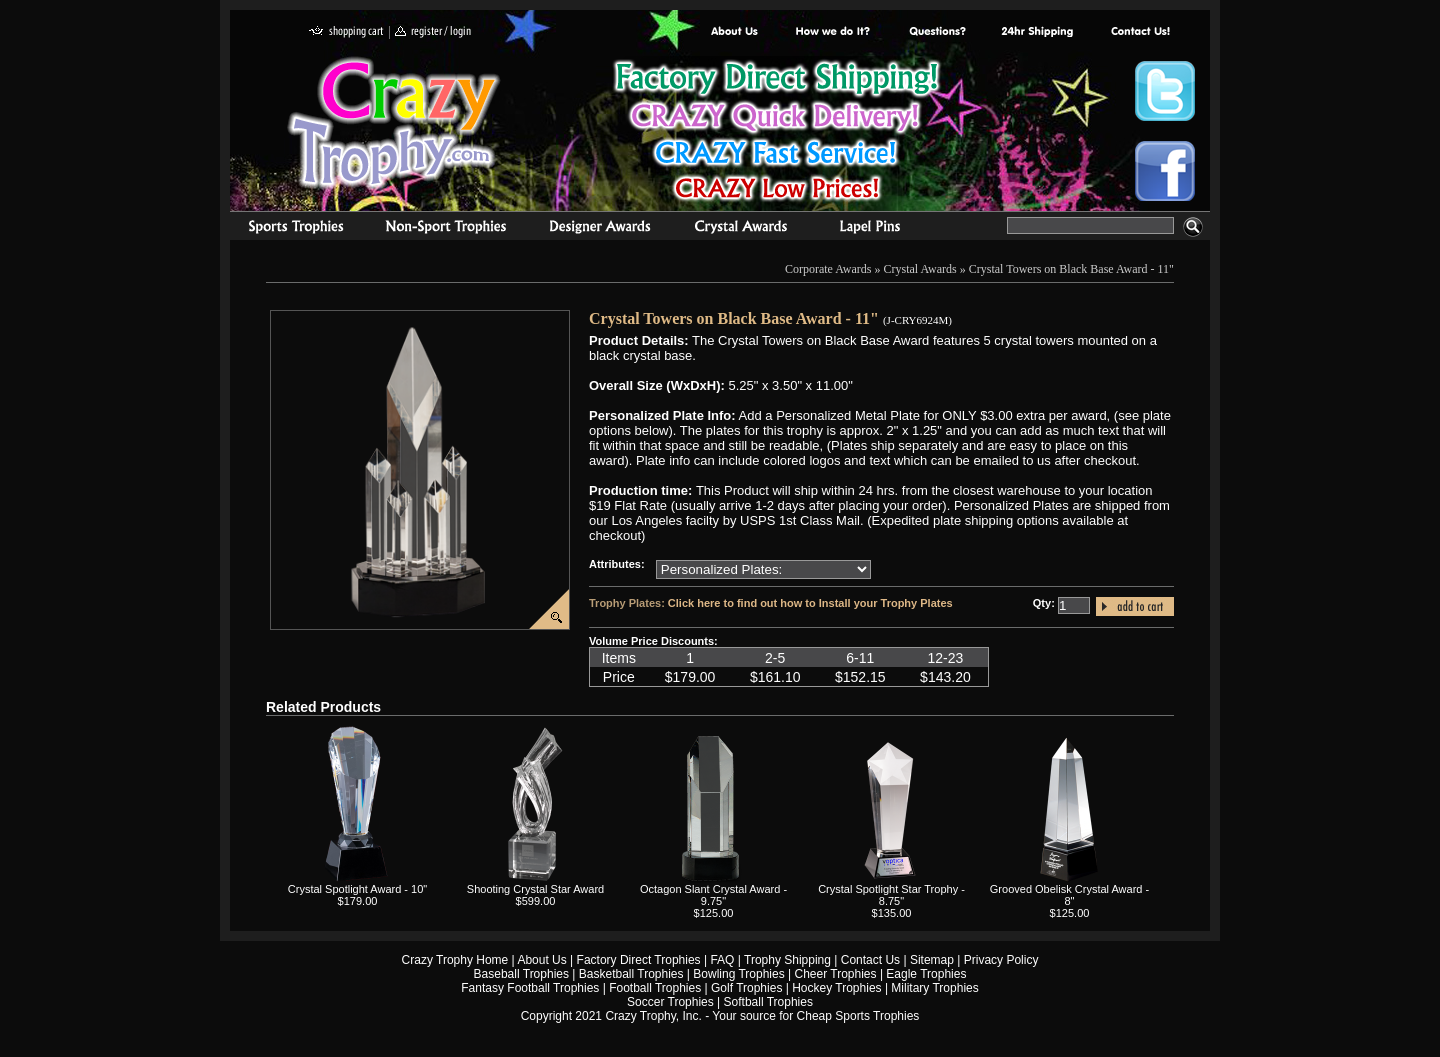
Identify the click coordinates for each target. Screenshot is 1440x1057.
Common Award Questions (937, 32)
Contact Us (870, 960)
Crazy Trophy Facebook (1165, 171)
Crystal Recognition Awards (740, 229)
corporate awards (599, 229)
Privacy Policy (1001, 960)
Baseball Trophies (521, 974)
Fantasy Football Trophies (530, 988)
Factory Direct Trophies (833, 32)
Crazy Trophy (395, 123)
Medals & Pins (874, 229)
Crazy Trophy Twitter (1165, 91)
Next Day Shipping (1037, 32)
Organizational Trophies (446, 229)
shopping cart (346, 32)
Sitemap (932, 960)
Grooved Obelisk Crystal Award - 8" (1069, 895)
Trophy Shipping (787, 960)
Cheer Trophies (836, 974)
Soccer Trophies (670, 1002)
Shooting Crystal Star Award (535, 889)
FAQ (722, 960)
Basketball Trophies (631, 974)
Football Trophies (655, 988)
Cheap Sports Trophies (858, 1016)
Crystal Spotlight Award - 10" (357, 889)
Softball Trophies (768, 1002)
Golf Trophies (746, 988)
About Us (735, 32)
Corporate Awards (828, 269)
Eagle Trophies (926, 974)
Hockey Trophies (836, 988)
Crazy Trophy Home (455, 960)
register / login (433, 32)
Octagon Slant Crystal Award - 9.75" (713, 895)
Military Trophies (934, 988)
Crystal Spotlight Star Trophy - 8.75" (891, 895)
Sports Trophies (287, 229)
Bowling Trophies (738, 974)
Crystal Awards (920, 269)
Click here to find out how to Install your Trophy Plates (810, 603)
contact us (1139, 32)
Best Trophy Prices (776, 133)
